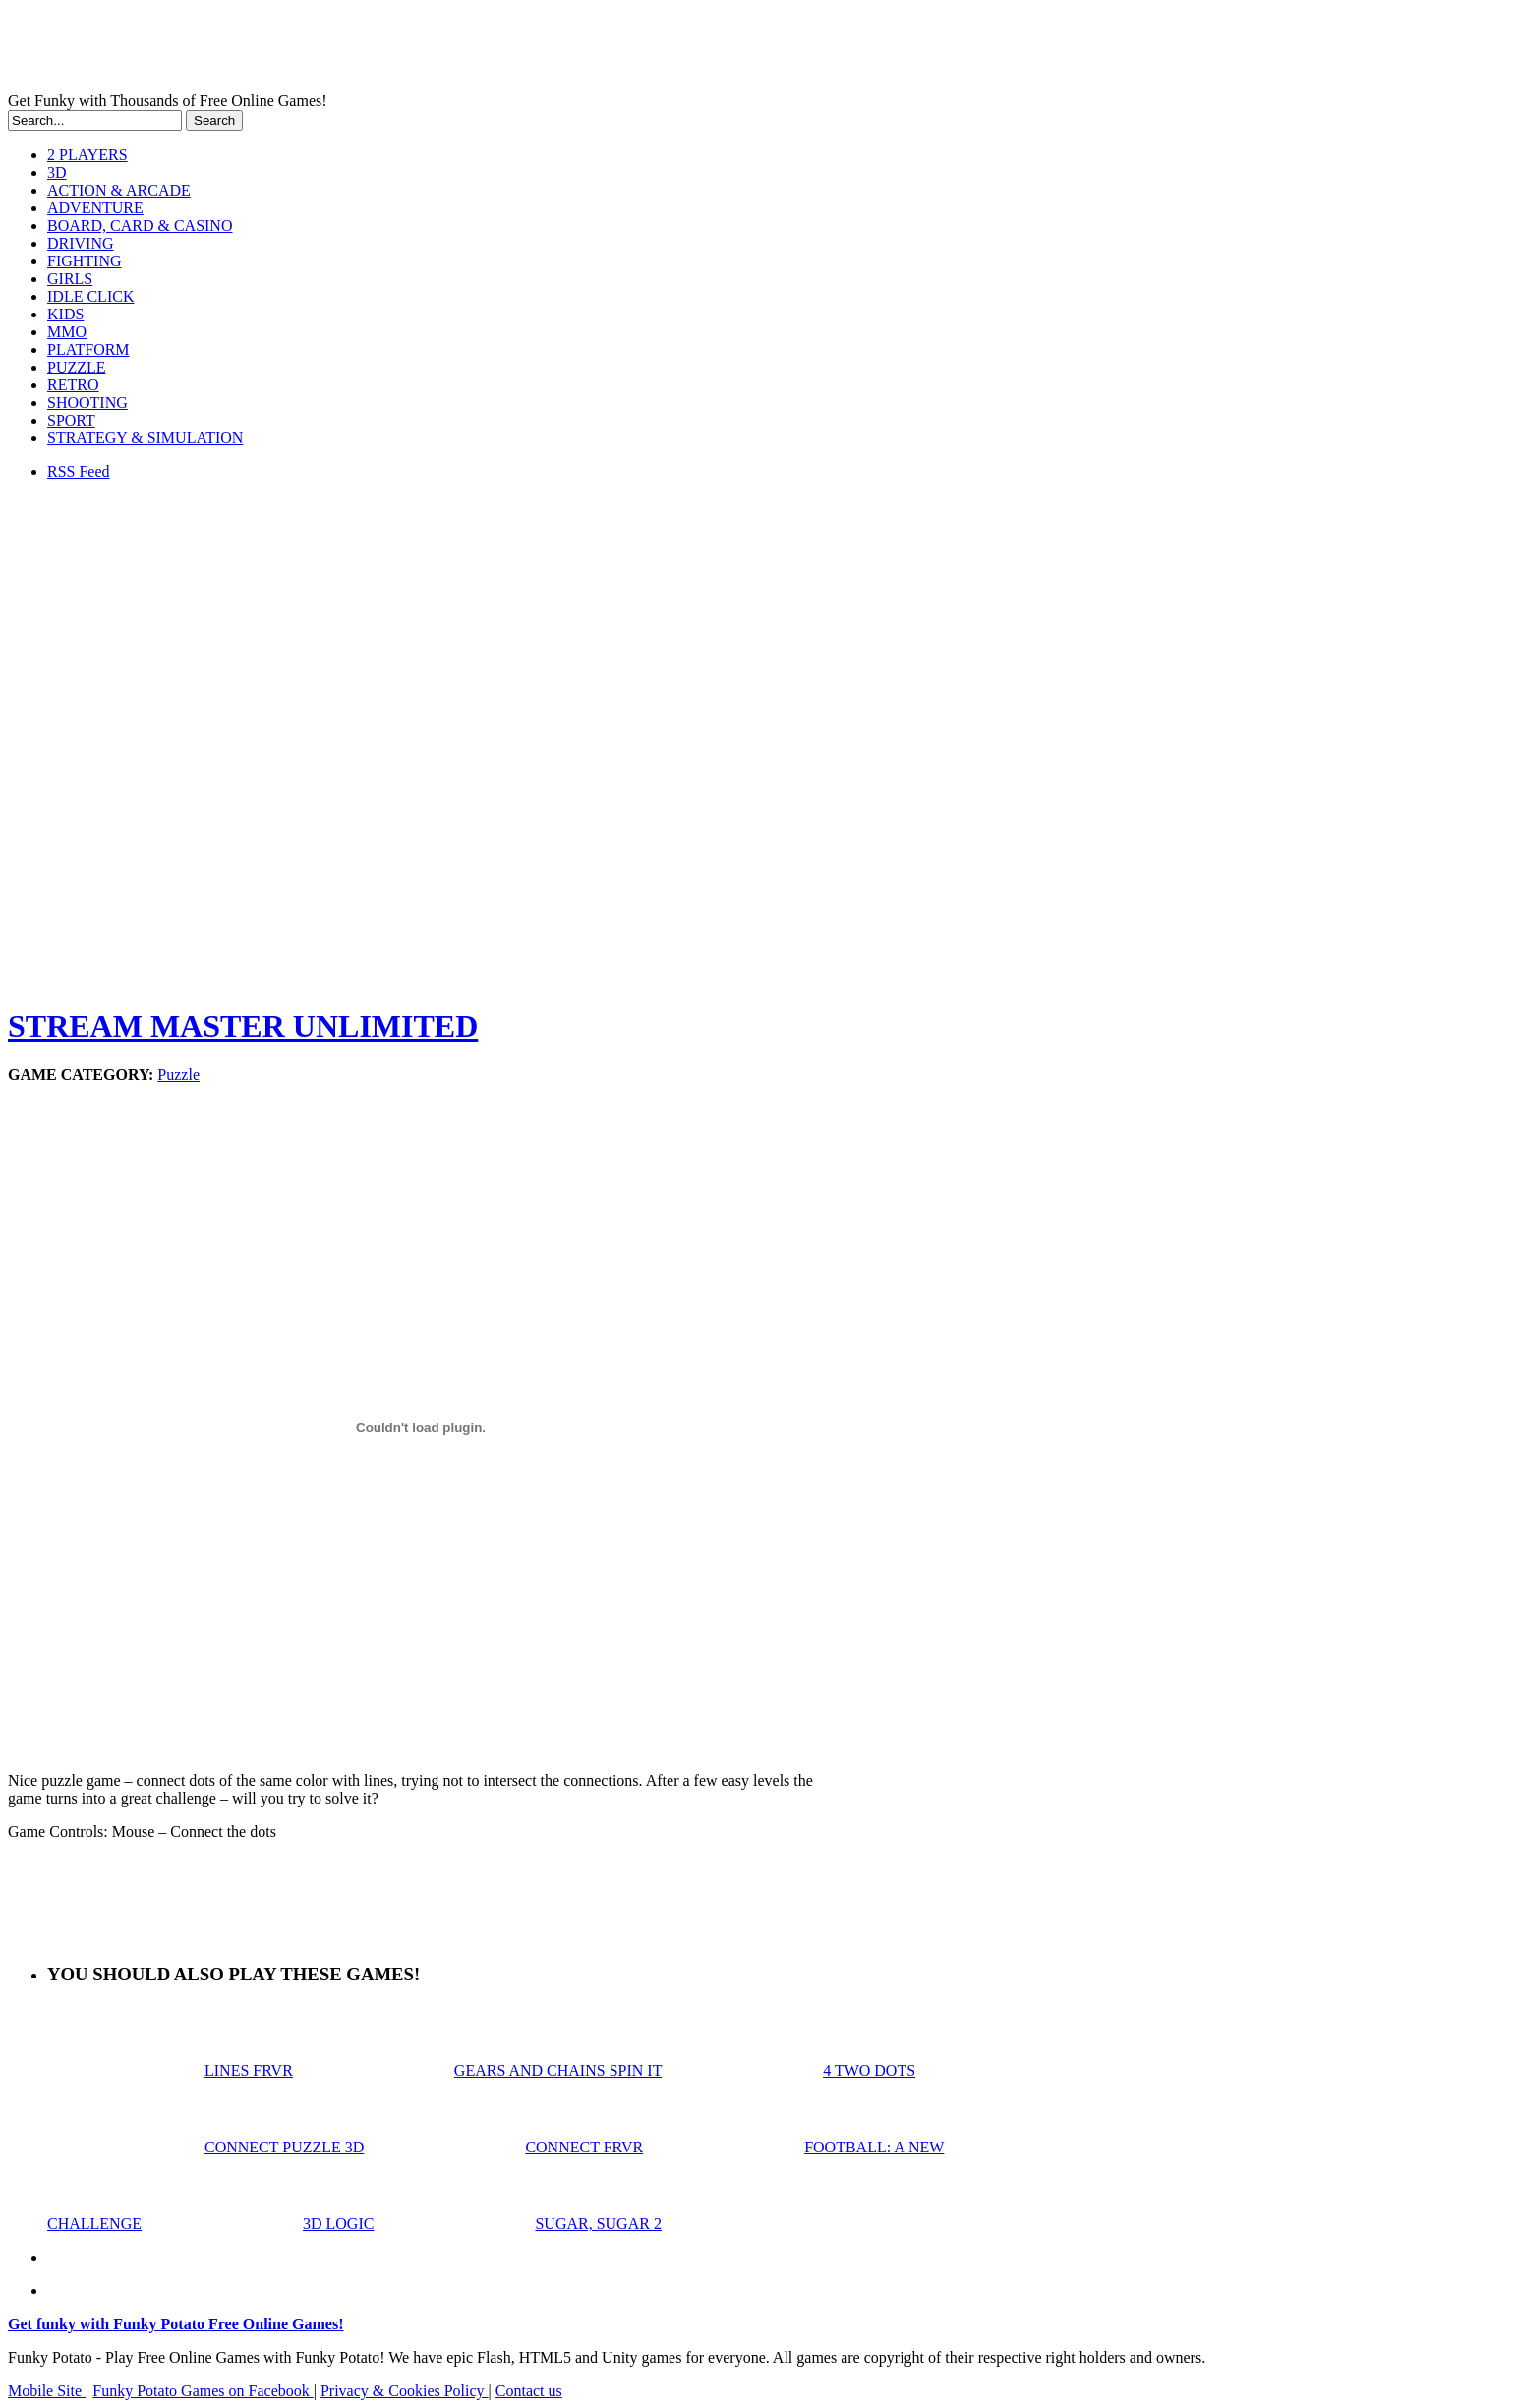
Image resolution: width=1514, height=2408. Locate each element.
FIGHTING (84, 261)
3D (57, 172)
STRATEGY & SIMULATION (145, 438)
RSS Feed (78, 471)
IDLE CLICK (90, 296)
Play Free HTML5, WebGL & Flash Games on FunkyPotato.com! (342, 50)
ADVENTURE (95, 208)
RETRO (72, 384)
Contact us (528, 2390)
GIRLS (69, 278)
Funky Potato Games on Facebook (202, 2390)
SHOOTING (87, 402)
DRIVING (80, 243)
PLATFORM (88, 349)
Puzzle (178, 1074)
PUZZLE (76, 367)
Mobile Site (47, 2390)
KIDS (65, 314)
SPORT (71, 420)
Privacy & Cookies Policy (404, 2390)
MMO (67, 331)
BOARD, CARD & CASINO (139, 225)
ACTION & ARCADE (119, 190)
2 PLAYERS (87, 154)
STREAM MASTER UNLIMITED (243, 1026)
